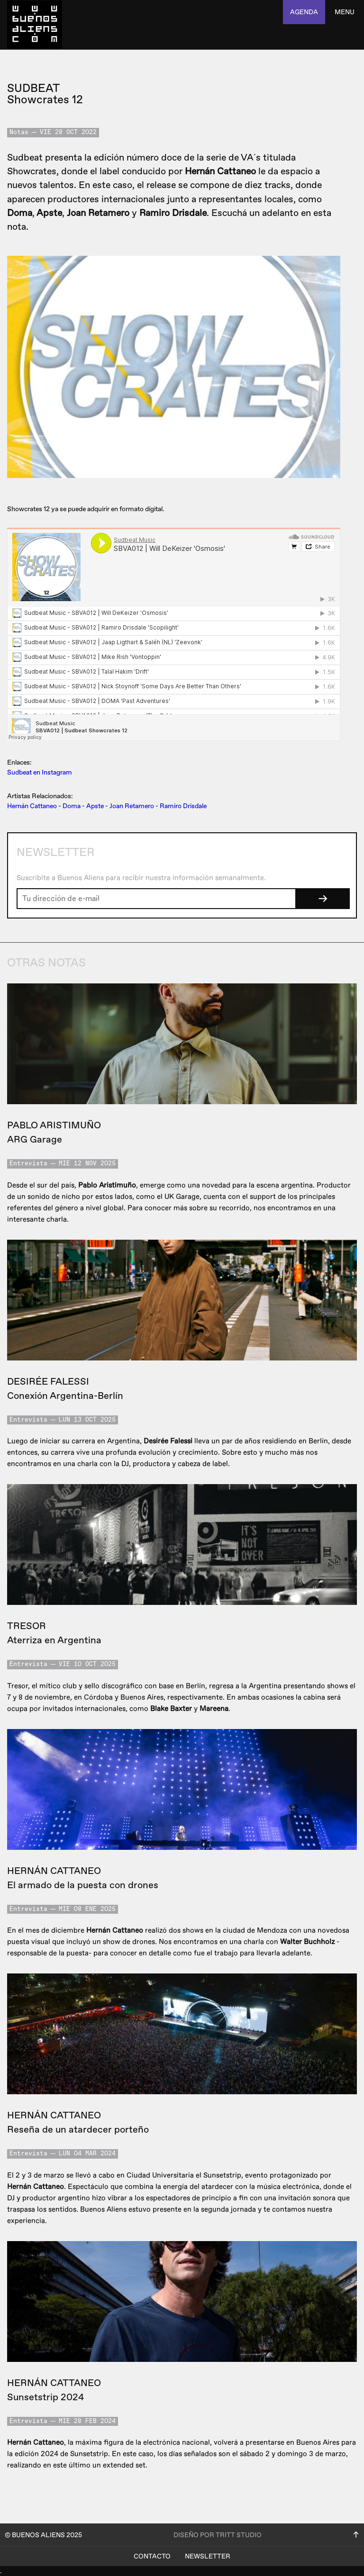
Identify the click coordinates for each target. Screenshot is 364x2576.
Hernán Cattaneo (32, 806)
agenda (304, 12)
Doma (72, 806)
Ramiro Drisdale (183, 806)
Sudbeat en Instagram (39, 772)
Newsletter (207, 2556)
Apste (95, 806)
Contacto (152, 2556)
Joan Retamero (131, 806)
